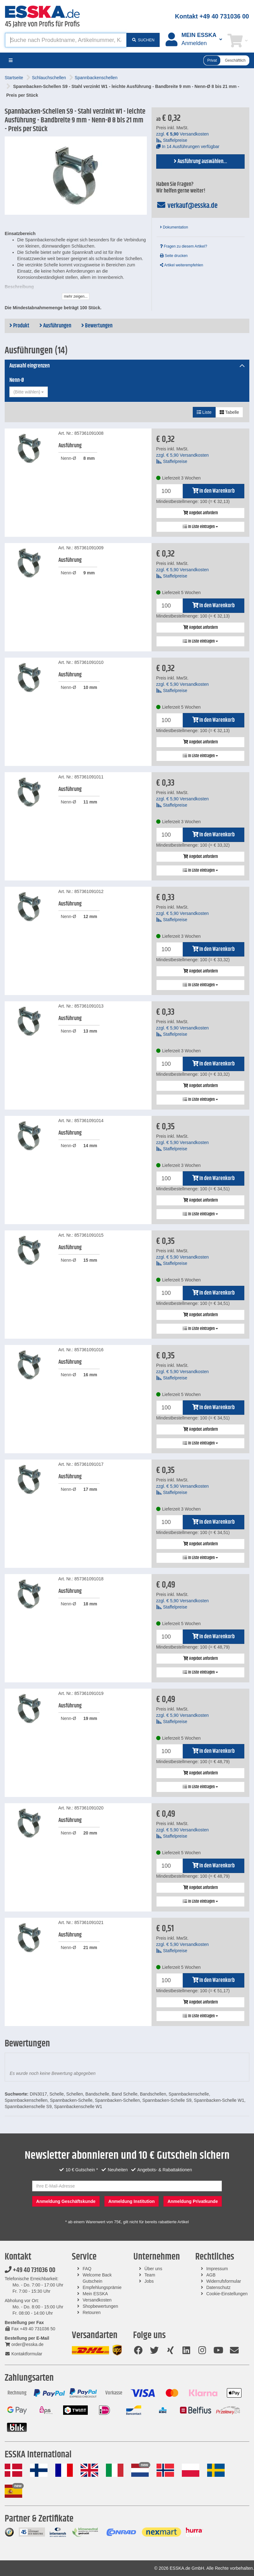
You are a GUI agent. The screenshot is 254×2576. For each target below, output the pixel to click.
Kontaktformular (23, 2353)
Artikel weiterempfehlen (181, 265)
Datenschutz (218, 2287)
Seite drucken (174, 256)
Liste (204, 412)
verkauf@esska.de (187, 205)
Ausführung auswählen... (200, 161)
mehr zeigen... (75, 296)
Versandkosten (97, 2299)
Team (149, 2274)
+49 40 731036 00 (30, 2270)
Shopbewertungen (100, 2306)
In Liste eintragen (200, 526)
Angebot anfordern (200, 513)
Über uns (153, 2268)
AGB (211, 2274)
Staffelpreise (171, 140)
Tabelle (229, 412)
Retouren (92, 2312)
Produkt (19, 325)
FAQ (87, 2268)
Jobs (149, 2281)
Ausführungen (55, 325)
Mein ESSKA (95, 2293)
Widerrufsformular (223, 2281)
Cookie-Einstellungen (226, 2293)
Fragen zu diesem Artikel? (183, 246)
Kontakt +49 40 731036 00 (212, 16)
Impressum (217, 2268)
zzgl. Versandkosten (182, 133)
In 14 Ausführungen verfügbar (187, 146)
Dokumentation (174, 227)
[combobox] (28, 392)
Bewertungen (96, 325)
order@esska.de (24, 2344)
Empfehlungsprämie (102, 2287)
